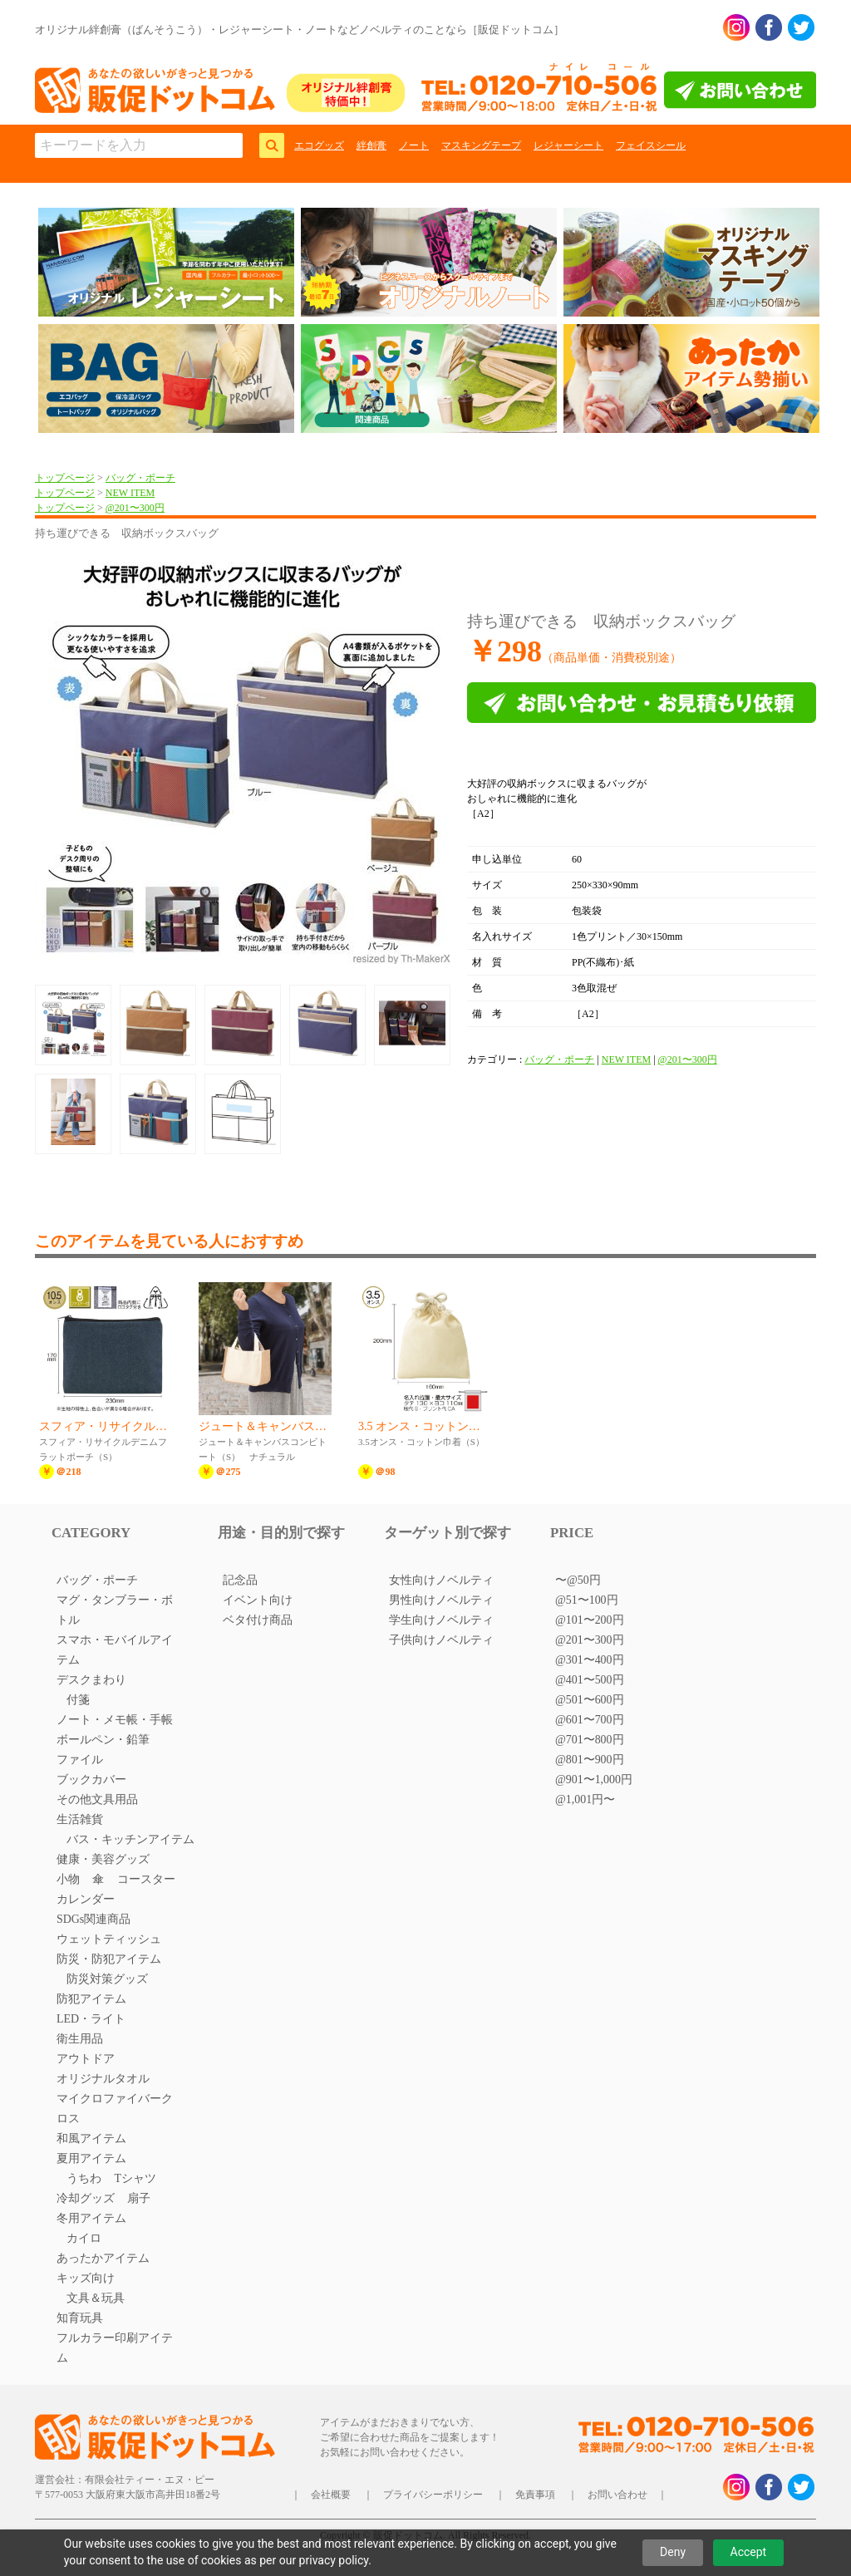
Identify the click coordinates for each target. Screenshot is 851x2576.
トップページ (65, 478)
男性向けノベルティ (441, 1600)
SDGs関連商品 (93, 1919)
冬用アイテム (91, 2218)
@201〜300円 (135, 508)
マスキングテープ (481, 145)
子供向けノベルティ (441, 1640)
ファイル (80, 1759)
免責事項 (535, 2494)
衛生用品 (80, 2039)
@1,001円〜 (585, 1799)
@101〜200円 (589, 1620)
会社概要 (331, 2494)
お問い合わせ (617, 2494)
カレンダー (86, 1899)
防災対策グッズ (107, 1979)
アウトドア (86, 2058)
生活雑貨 (80, 1819)
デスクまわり (91, 1680)
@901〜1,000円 (593, 1779)
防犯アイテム (91, 1999)
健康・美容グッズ (103, 1859)
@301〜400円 (589, 1660)
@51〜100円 (586, 1600)
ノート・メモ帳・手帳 (115, 1719)
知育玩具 (80, 2318)
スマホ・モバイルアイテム (115, 1650)
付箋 (78, 1700)
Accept (748, 2552)
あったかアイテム (103, 2258)
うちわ (83, 2178)
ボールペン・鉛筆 (103, 1739)
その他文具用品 (97, 1799)
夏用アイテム (91, 2158)
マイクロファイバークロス (115, 2108)
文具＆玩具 (95, 2298)
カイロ (83, 2238)
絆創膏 (371, 145)
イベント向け (258, 1600)
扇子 (138, 2198)
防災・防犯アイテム (109, 1959)
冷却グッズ (86, 2198)
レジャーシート (568, 145)
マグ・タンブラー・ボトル (115, 1610)
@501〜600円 (589, 1700)
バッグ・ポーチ (140, 478)
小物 (68, 1879)
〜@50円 (578, 1580)
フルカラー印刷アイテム (115, 2348)
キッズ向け (86, 2278)
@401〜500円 (589, 1680)
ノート (414, 145)
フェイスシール (651, 145)
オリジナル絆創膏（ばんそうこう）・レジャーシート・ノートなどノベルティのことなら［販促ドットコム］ (299, 29)
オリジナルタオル (103, 2078)
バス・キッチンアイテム (130, 1839)
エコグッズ (319, 145)
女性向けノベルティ (441, 1580)
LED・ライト (91, 2019)
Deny (673, 2552)
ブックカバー (91, 1779)
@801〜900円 (589, 1759)
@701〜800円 (589, 1739)
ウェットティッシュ (109, 1939)
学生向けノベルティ (441, 1620)
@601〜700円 (589, 1719)
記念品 (240, 1580)
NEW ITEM (130, 493)
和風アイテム (91, 2138)
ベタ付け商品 (258, 1620)
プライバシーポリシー (433, 2494)
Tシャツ (135, 2178)
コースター (146, 1879)
